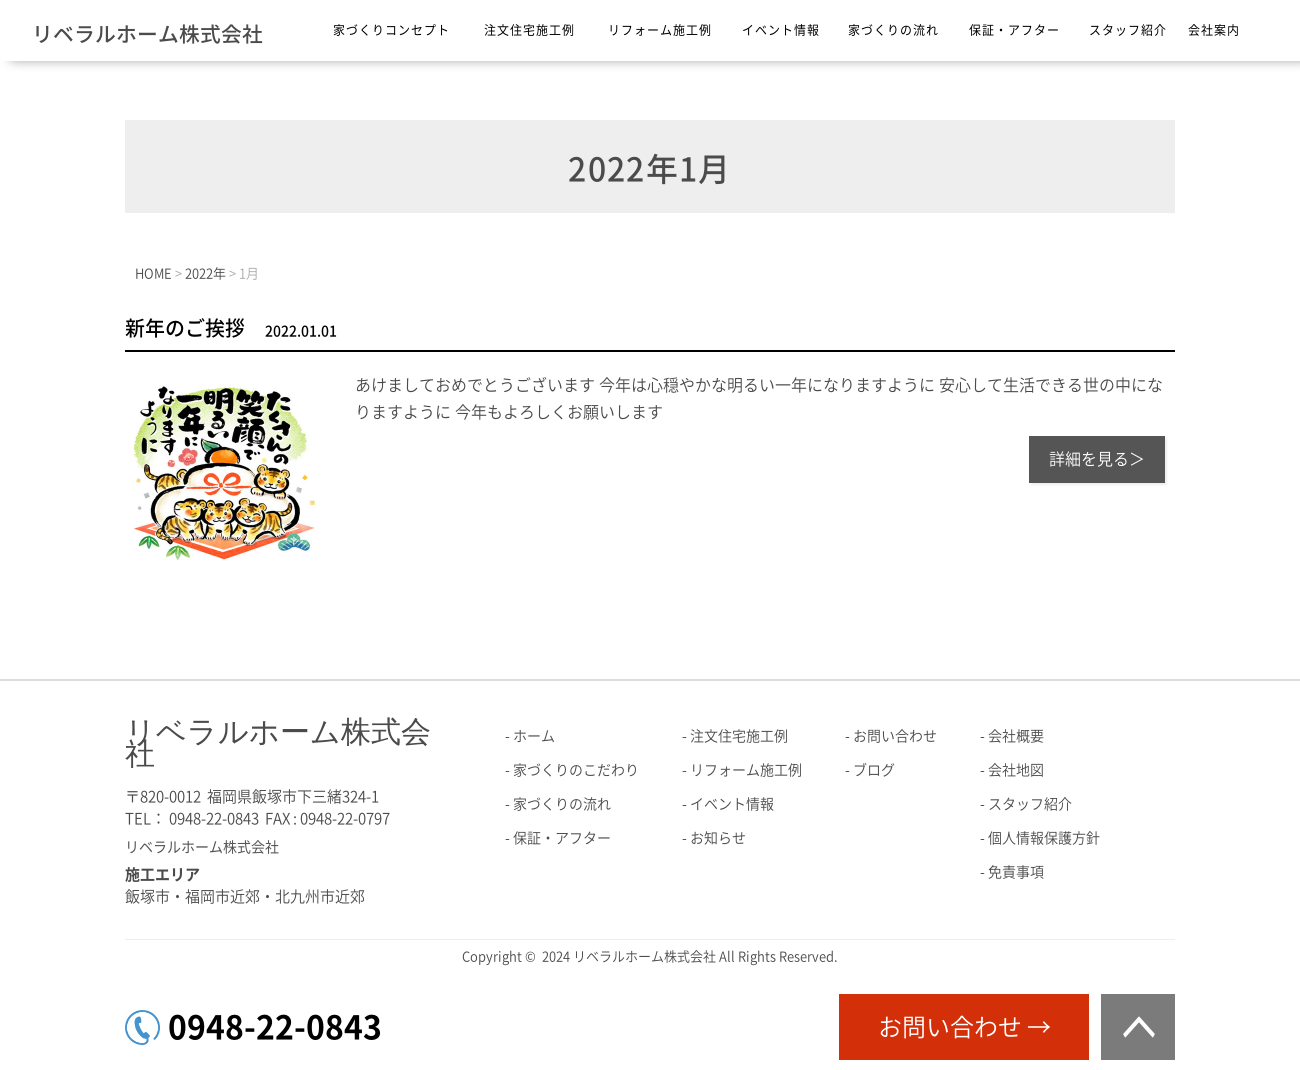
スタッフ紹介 (1128, 30)
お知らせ (718, 838)
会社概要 (1016, 736)
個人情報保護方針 (1044, 838)
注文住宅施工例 (529, 30)
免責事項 (1016, 872)
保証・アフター (1014, 30)
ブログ (874, 770)
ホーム (534, 736)
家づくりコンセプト (391, 30)
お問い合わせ (895, 736)
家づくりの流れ (893, 30)
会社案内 (1214, 30)
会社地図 (1016, 770)
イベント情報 (781, 30)
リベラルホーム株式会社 (147, 34)
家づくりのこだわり (576, 770)
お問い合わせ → (964, 1027)
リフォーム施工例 (660, 30)
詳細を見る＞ (1097, 459)
